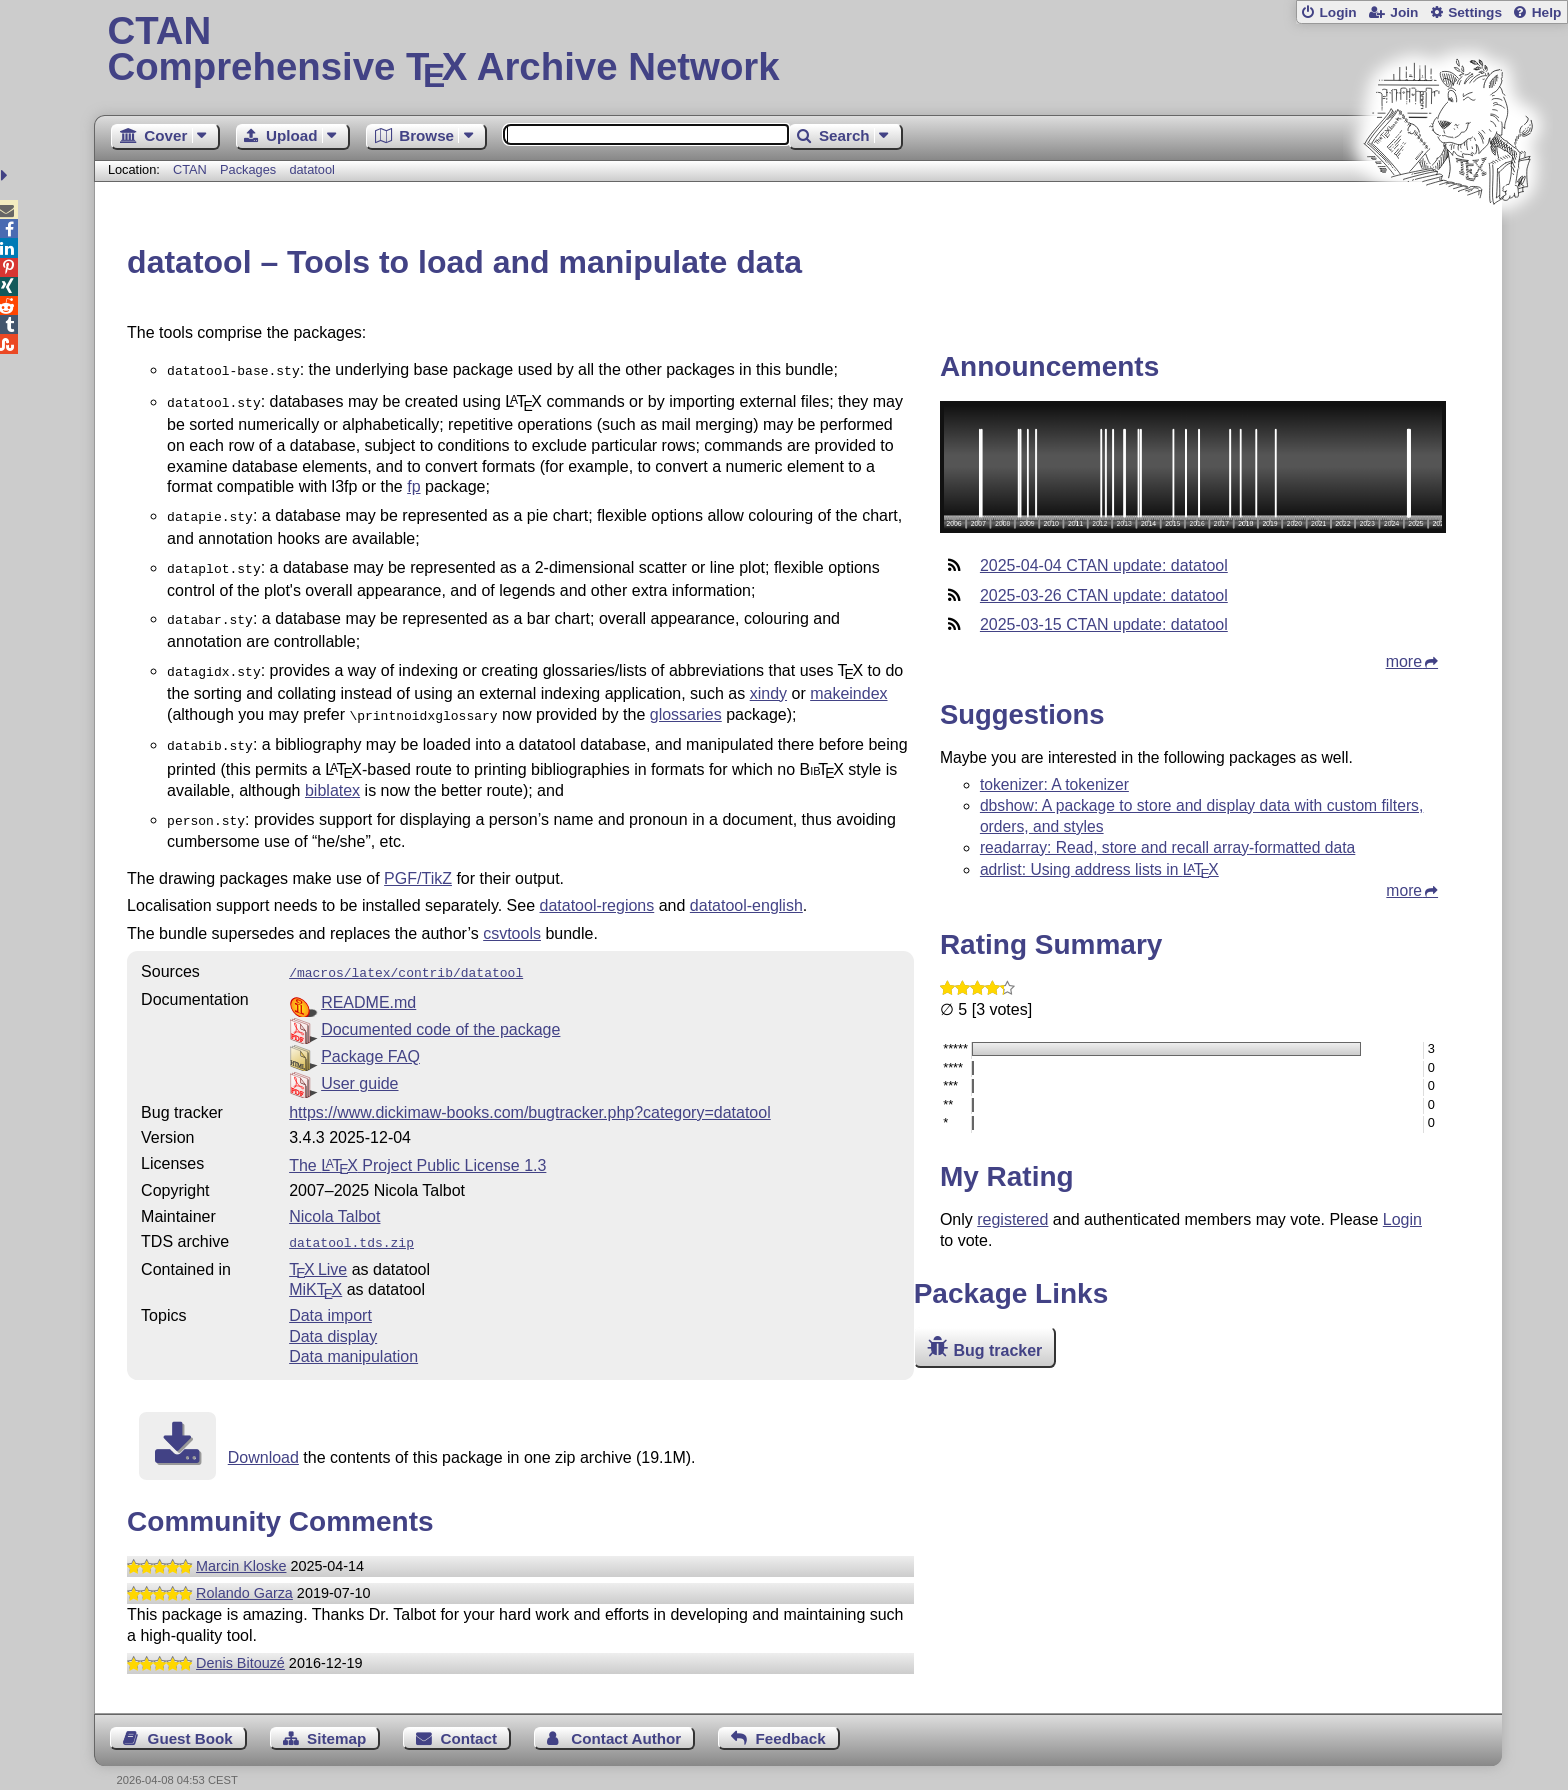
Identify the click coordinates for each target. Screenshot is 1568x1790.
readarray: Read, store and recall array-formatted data (1167, 847)
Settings (1475, 12)
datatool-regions (597, 887)
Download (263, 1435)
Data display (333, 1314)
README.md (368, 982)
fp (413, 482)
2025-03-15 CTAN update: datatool (1104, 624)
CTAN (190, 169)
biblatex (332, 774)
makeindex (848, 681)
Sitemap (336, 1716)
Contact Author (626, 1716)
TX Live (318, 1247)
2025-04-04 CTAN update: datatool (1104, 565)
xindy (768, 681)
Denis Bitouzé (240, 1641)
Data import (330, 1293)
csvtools (512, 915)
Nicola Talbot (334, 1196)
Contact (469, 1716)
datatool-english (746, 887)
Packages (250, 169)
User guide (359, 1063)
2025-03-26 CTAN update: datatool (1104, 595)
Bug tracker (997, 1349)
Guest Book (190, 1716)
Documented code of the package (440, 1009)
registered (1012, 1219)
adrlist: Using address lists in (1099, 869)
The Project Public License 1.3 (417, 1145)
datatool (312, 169)
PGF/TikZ (418, 860)
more (1404, 661)
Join (1404, 12)
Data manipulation (353, 1334)
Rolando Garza (244, 1571)
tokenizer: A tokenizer (1054, 784)
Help (1547, 12)
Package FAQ (370, 1036)
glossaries (686, 702)
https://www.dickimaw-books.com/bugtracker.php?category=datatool (530, 1092)
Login (1337, 12)
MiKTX (315, 1267)
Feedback (791, 1716)
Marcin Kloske (241, 1544)
